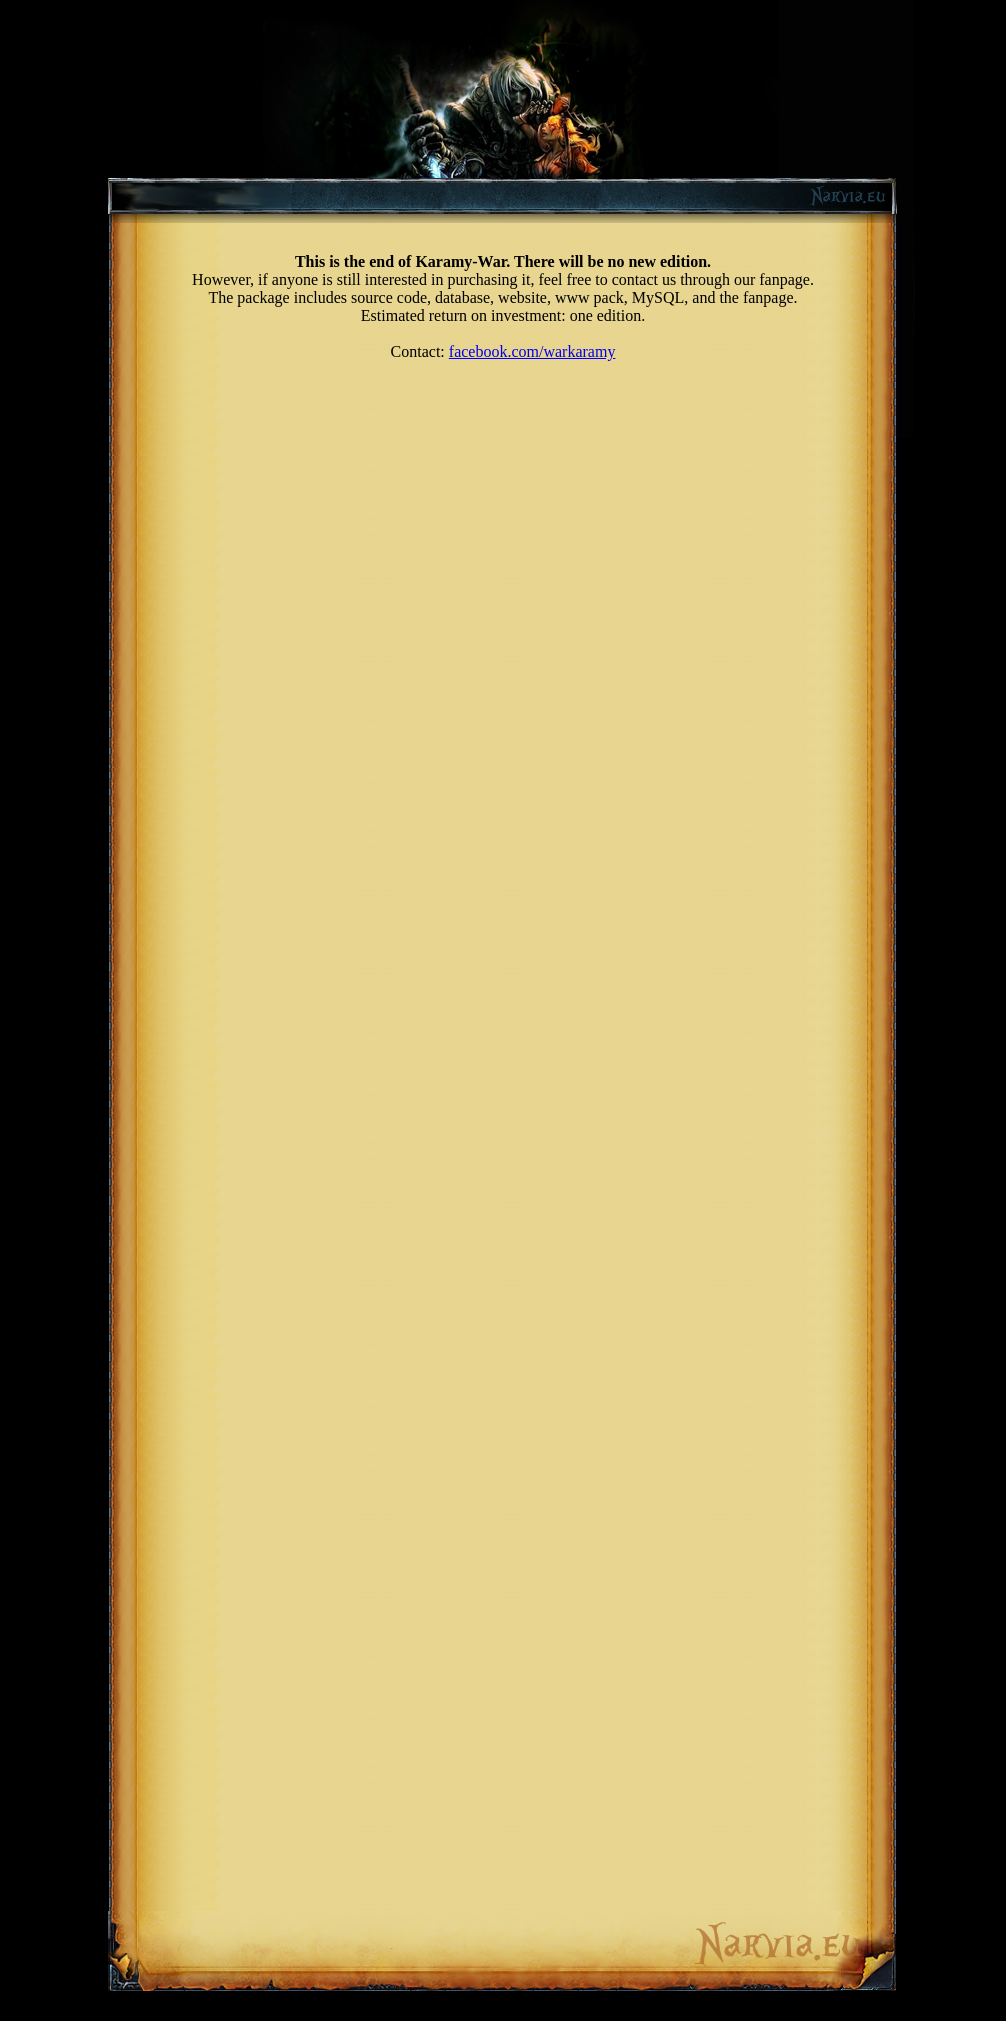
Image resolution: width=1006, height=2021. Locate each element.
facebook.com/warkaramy (532, 351)
